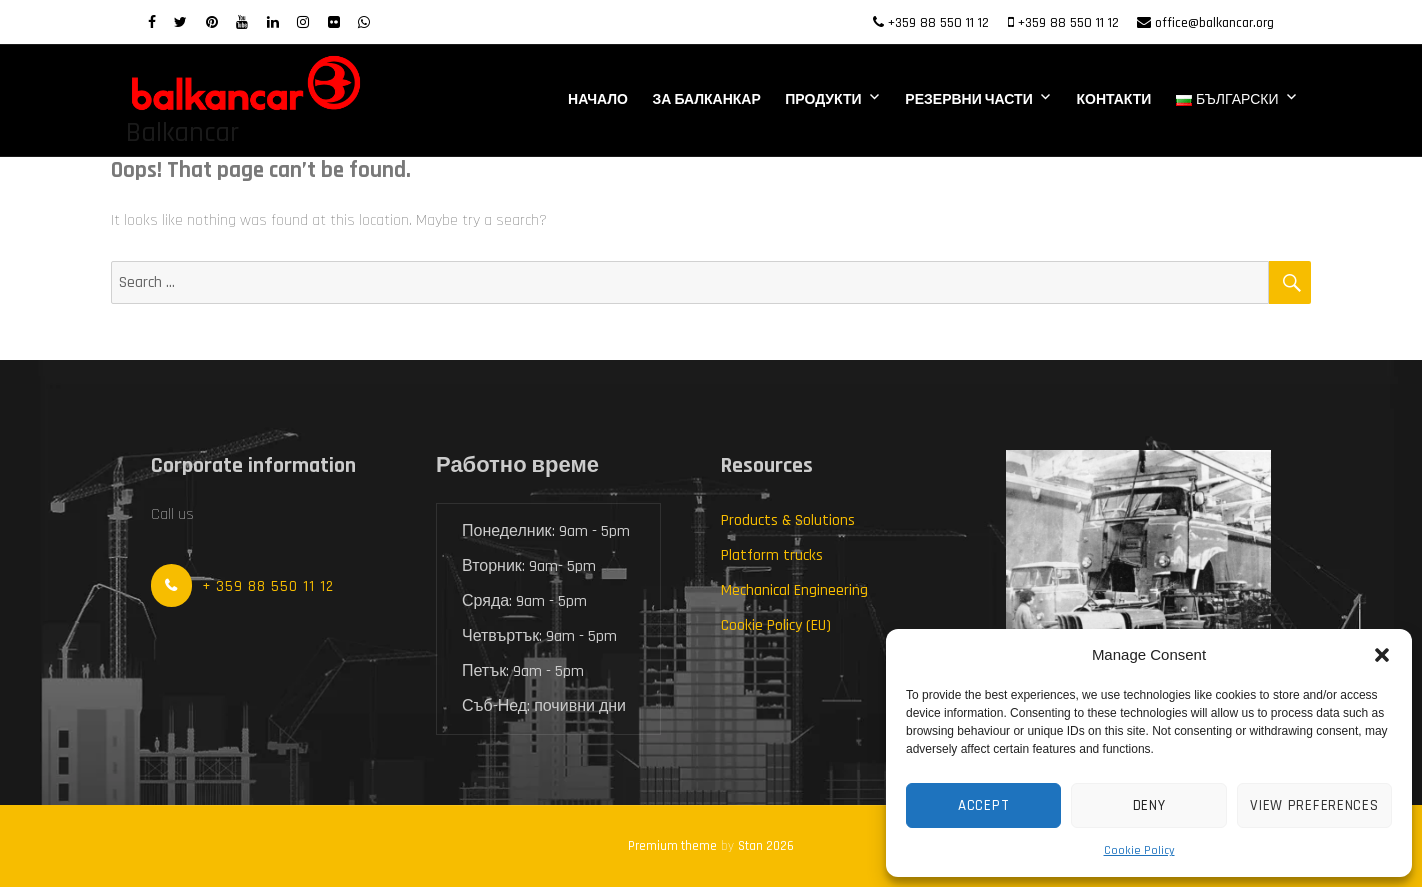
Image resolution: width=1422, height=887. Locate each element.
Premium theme (672, 846)
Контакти (1113, 100)
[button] (1382, 655)
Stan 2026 (766, 846)
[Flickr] (334, 23)
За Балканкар (707, 100)
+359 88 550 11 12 (938, 23)
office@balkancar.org (1214, 23)
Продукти (823, 100)
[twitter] (180, 23)
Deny (1149, 805)
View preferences (1314, 805)
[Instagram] (303, 23)
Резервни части (968, 100)
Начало (598, 100)
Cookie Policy (1139, 850)
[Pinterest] (212, 23)
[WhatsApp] (364, 23)
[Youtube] (242, 23)
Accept (983, 805)
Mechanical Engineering (794, 590)
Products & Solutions (788, 520)
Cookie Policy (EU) (776, 625)
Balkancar (182, 133)
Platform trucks (772, 555)
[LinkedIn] (273, 23)
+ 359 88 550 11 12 (268, 586)
